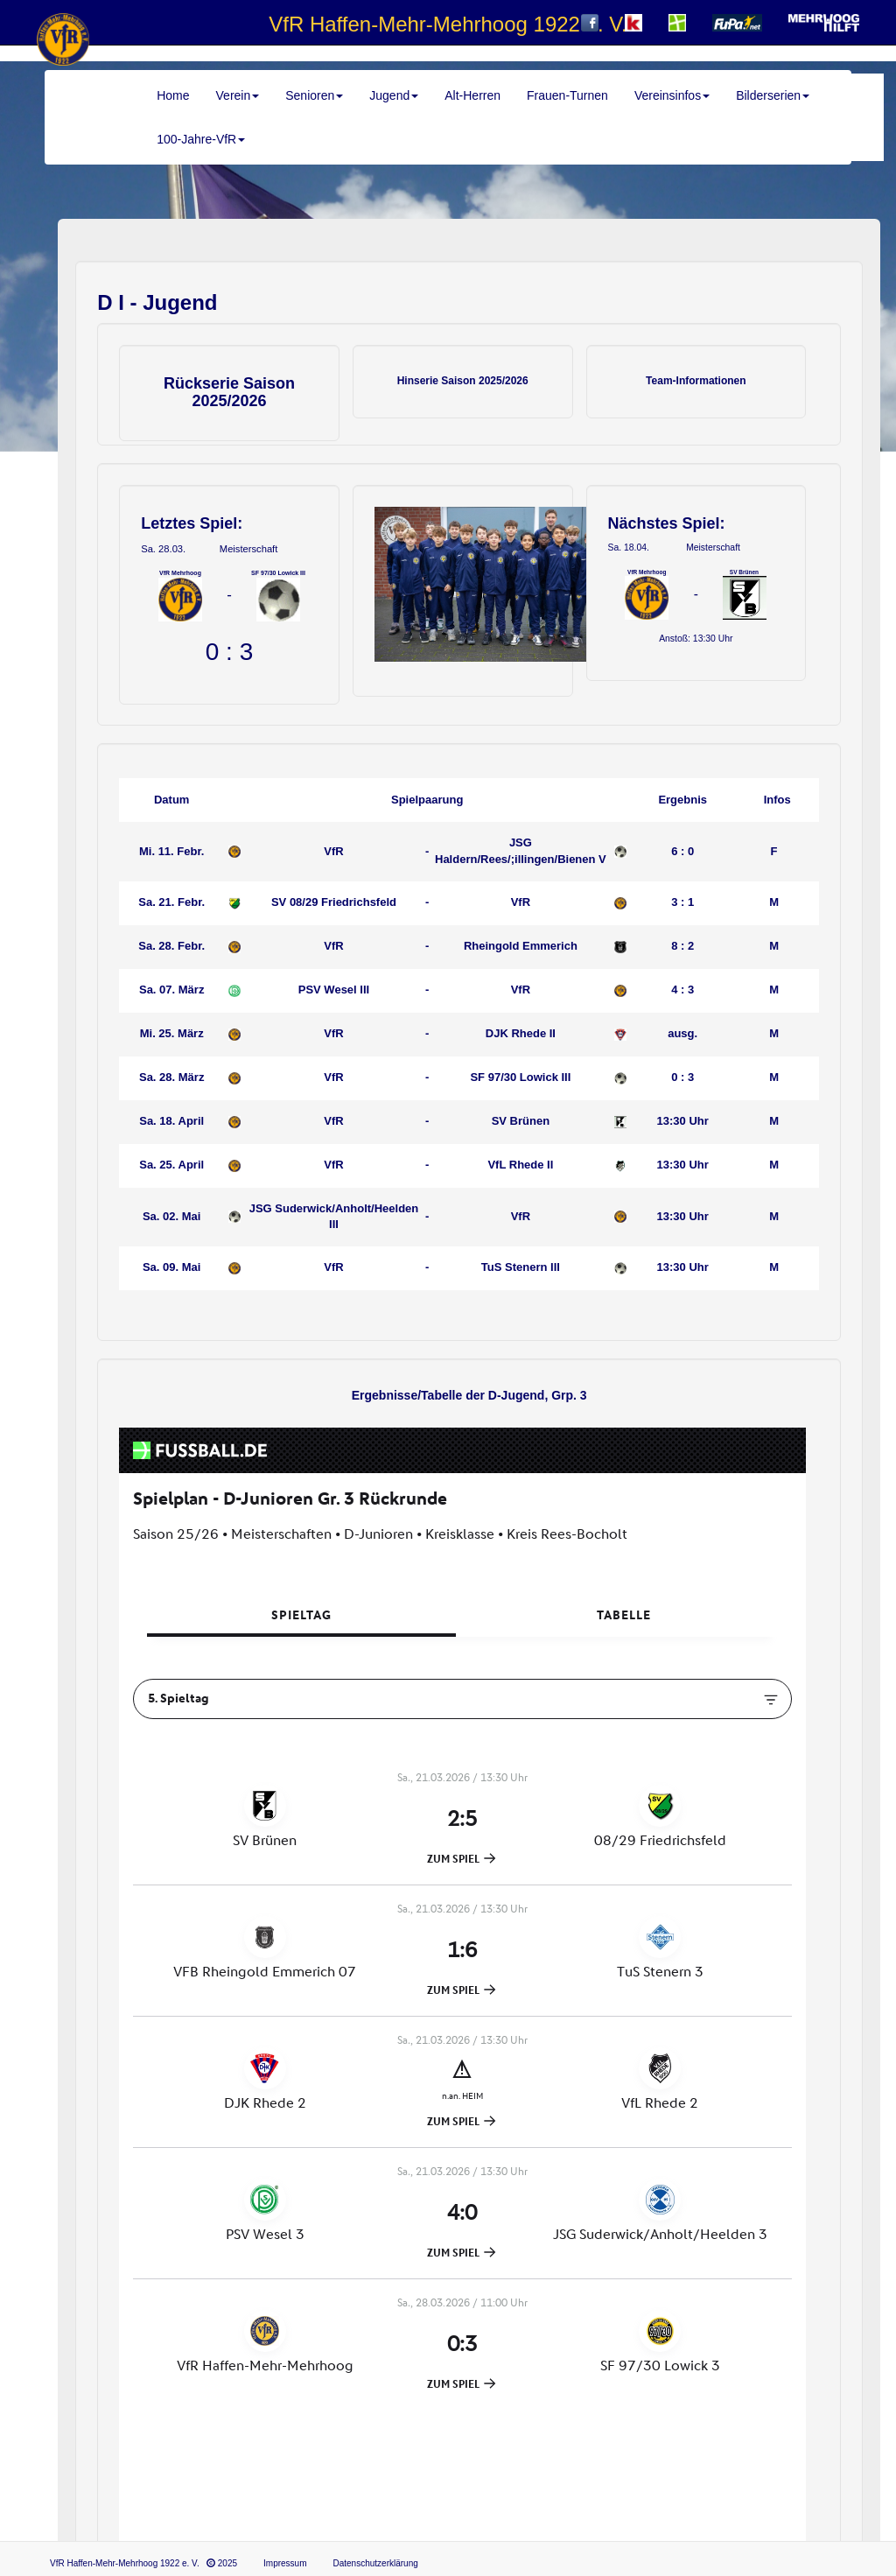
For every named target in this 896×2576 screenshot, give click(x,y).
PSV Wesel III (333, 989)
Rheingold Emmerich (521, 945)
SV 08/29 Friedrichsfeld (333, 902)
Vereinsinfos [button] (672, 95)
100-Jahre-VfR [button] (201, 139)
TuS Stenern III (520, 1267)
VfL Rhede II (520, 1164)
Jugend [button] (393, 95)
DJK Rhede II (521, 1033)
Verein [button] (238, 95)
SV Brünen (521, 1120)
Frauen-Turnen (567, 95)
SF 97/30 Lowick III (520, 1077)
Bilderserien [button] (772, 95)
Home (173, 95)
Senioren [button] (314, 95)
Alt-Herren (472, 95)
